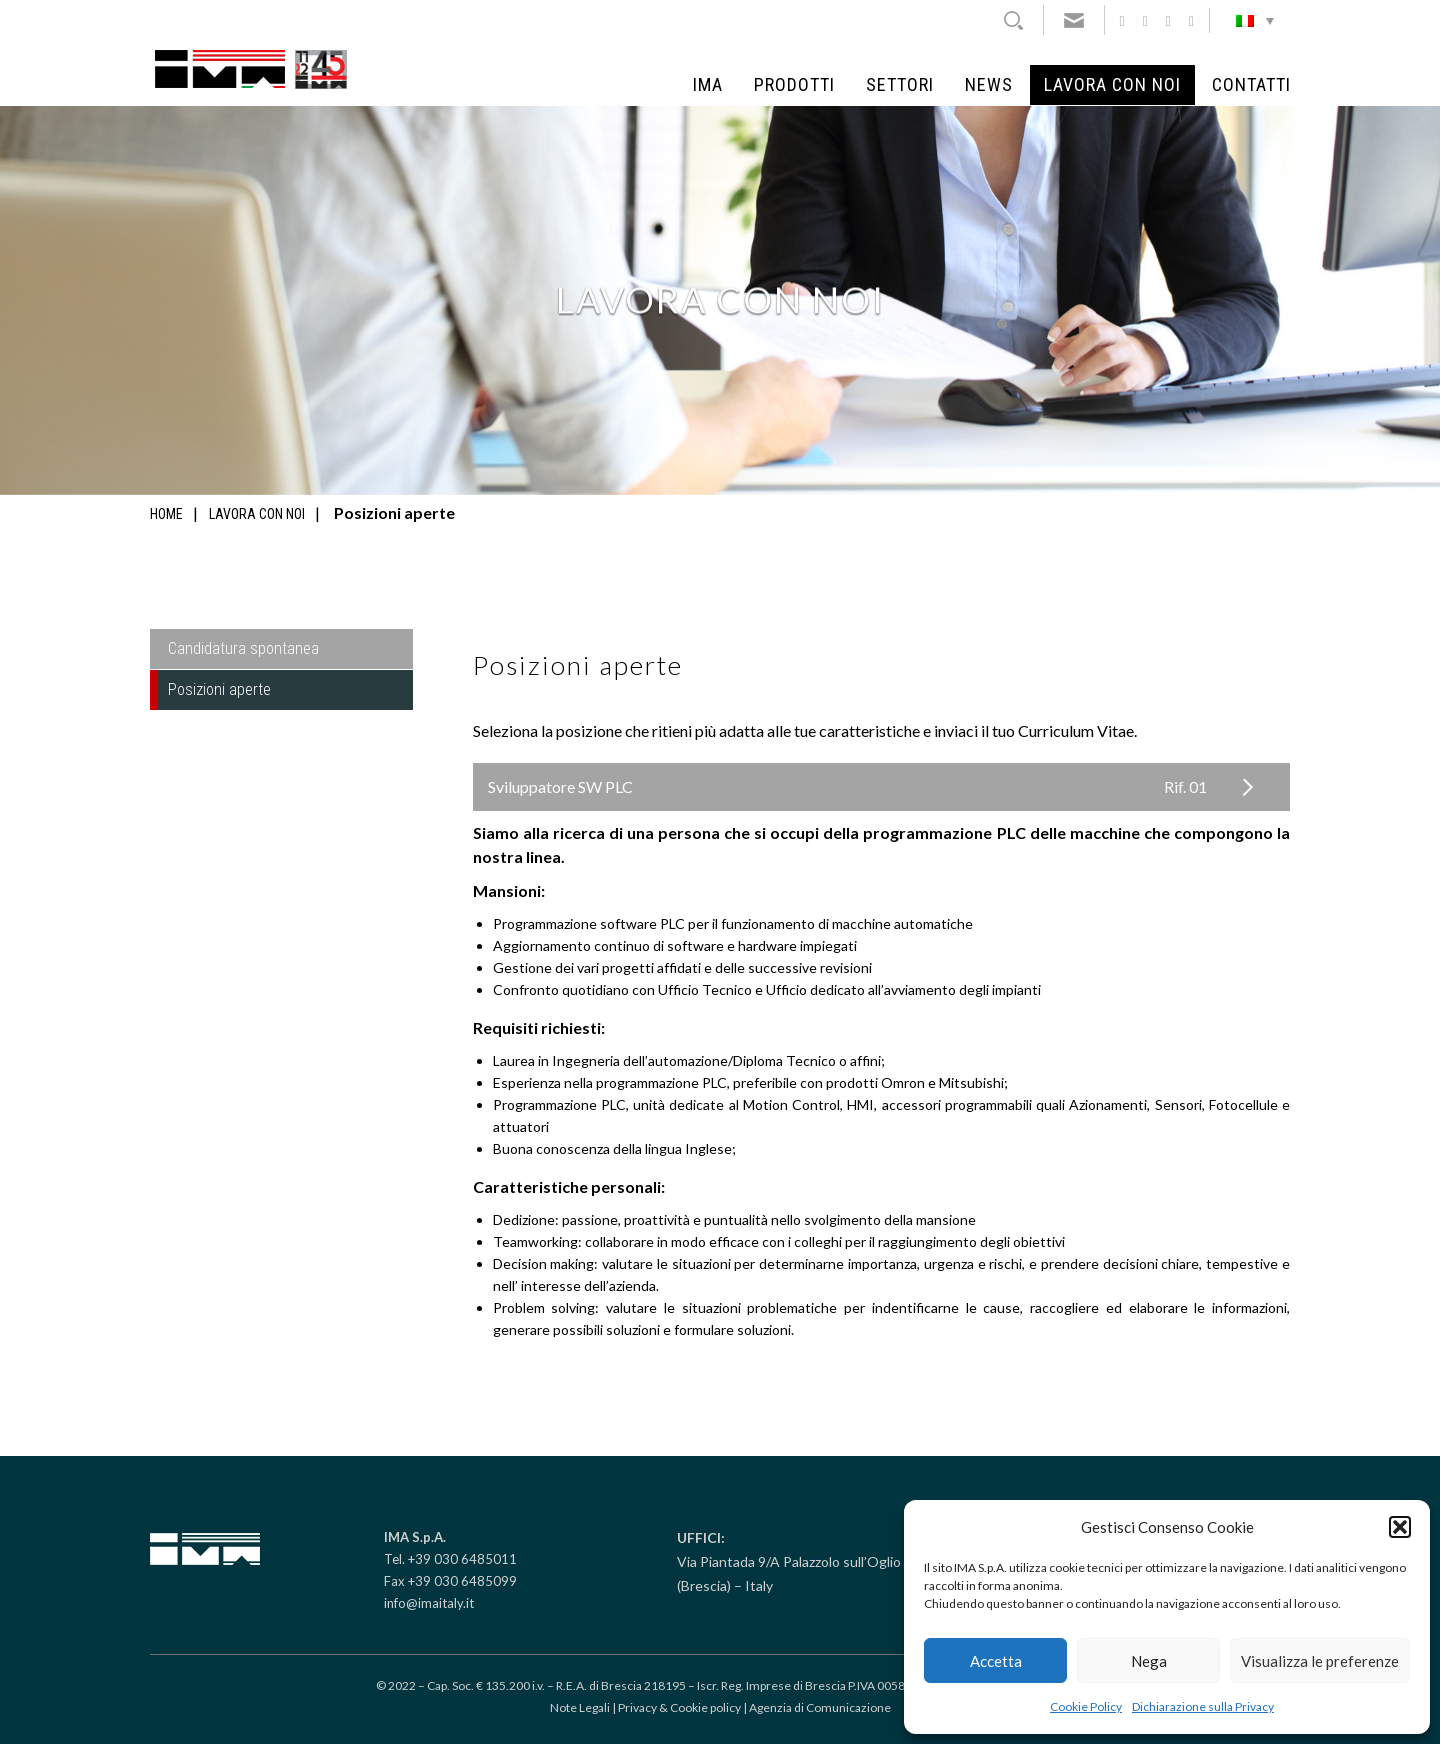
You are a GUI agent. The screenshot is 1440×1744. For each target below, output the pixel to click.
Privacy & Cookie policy (679, 1707)
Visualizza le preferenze (1320, 1661)
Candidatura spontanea (243, 648)
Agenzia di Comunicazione (820, 1707)
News (989, 85)
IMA (708, 85)
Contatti (1251, 85)
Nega (1149, 1661)
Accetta (996, 1661)
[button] (1400, 1527)
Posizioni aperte (219, 689)
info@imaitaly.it (429, 1603)
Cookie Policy (1086, 1706)
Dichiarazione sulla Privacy (1203, 1706)
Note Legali (580, 1707)
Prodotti (794, 85)
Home (166, 514)
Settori (900, 85)
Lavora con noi (1112, 85)
